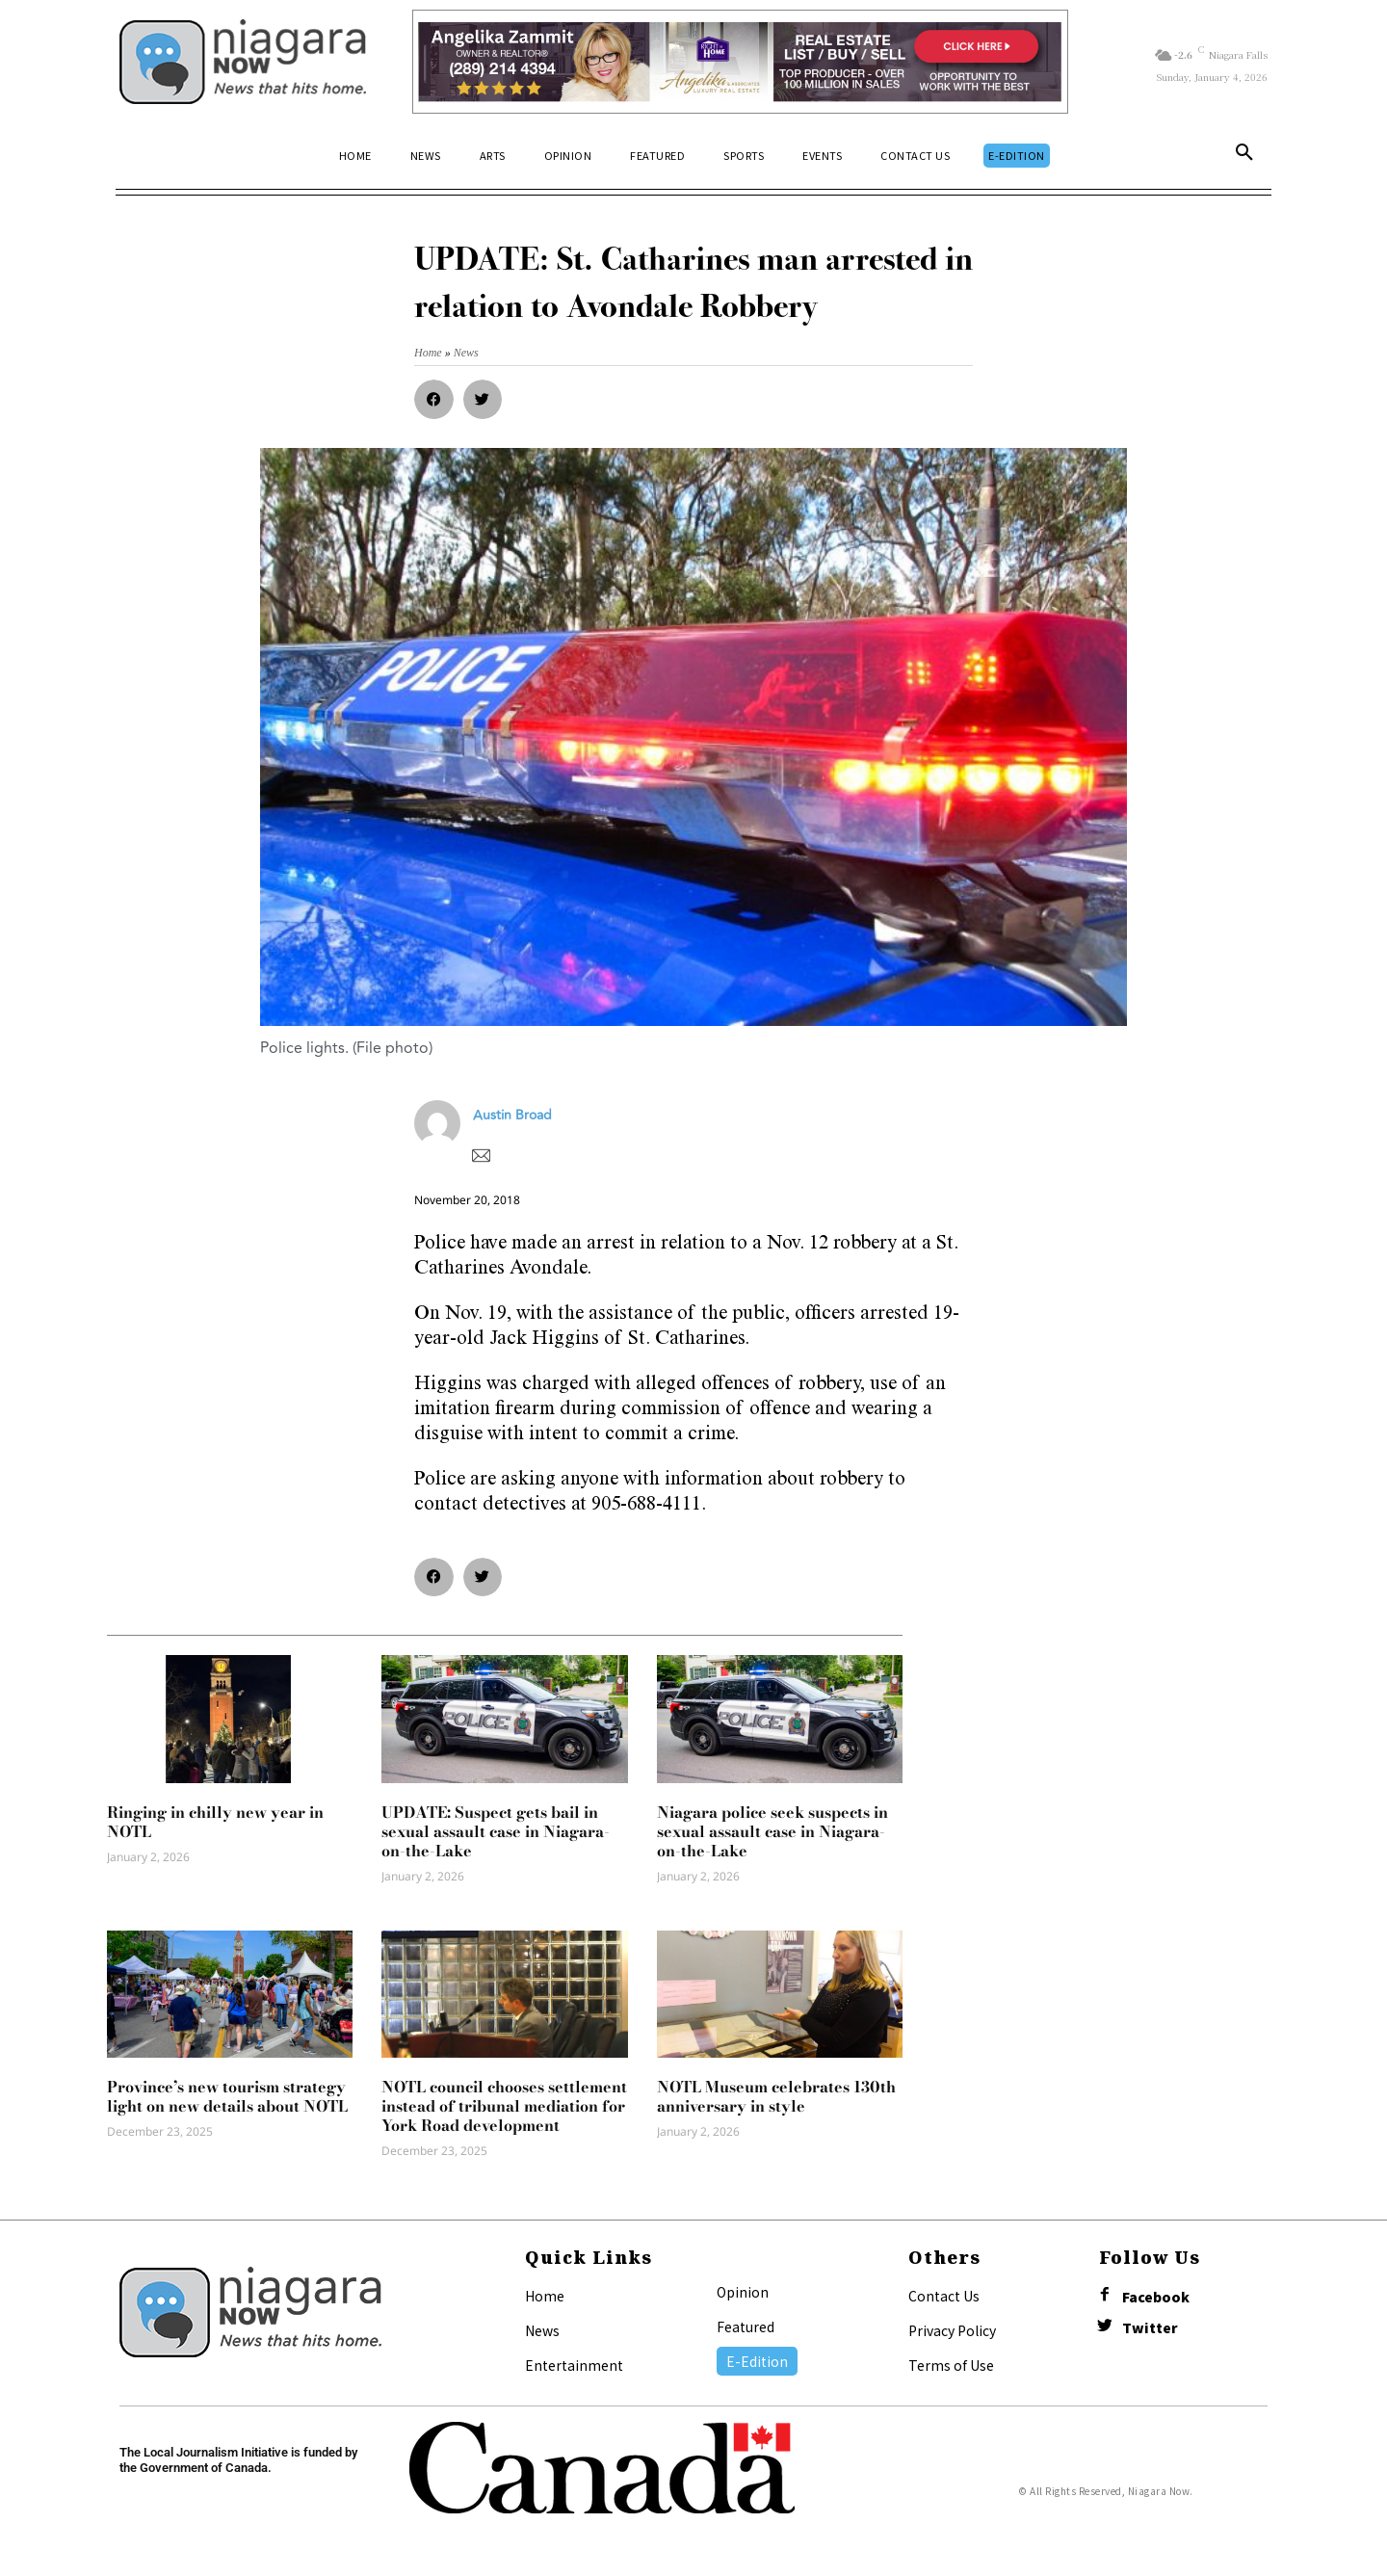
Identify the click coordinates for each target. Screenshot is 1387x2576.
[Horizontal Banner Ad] (740, 61)
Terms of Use (951, 2365)
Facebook (1156, 2297)
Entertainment (574, 2365)
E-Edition (757, 2361)
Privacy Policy (952, 2330)
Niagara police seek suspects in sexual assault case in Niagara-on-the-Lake (772, 1831)
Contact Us (944, 2295)
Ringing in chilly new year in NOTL (215, 1822)
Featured (745, 2326)
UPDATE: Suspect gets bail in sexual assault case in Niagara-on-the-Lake (495, 1831)
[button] (1244, 156)
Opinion (743, 2291)
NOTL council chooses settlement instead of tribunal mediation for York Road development (504, 2106)
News (542, 2330)
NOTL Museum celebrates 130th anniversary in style (776, 2096)
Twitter (1150, 2328)
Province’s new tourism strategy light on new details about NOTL (227, 2096)
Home (544, 2295)
